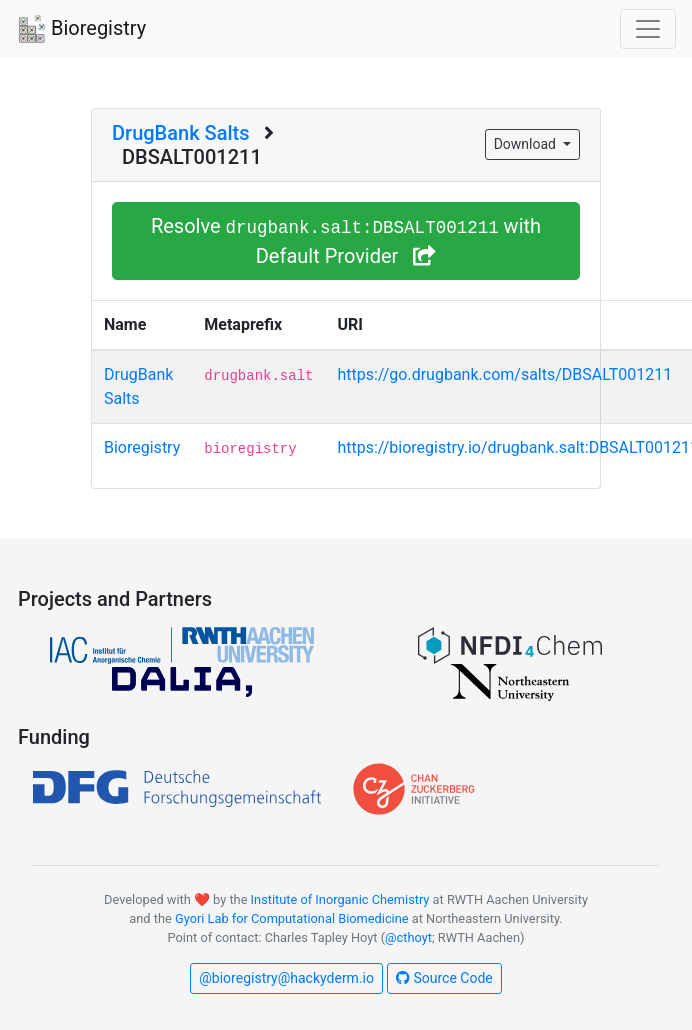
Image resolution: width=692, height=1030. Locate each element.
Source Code (444, 978)
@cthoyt (408, 937)
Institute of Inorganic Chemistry (340, 899)
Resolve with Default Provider (346, 241)
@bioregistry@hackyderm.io (286, 978)
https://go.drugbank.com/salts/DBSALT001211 (504, 374)
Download (527, 144)
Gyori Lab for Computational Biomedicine (292, 918)
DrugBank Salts (180, 133)
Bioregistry (81, 30)
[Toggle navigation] (648, 29)
